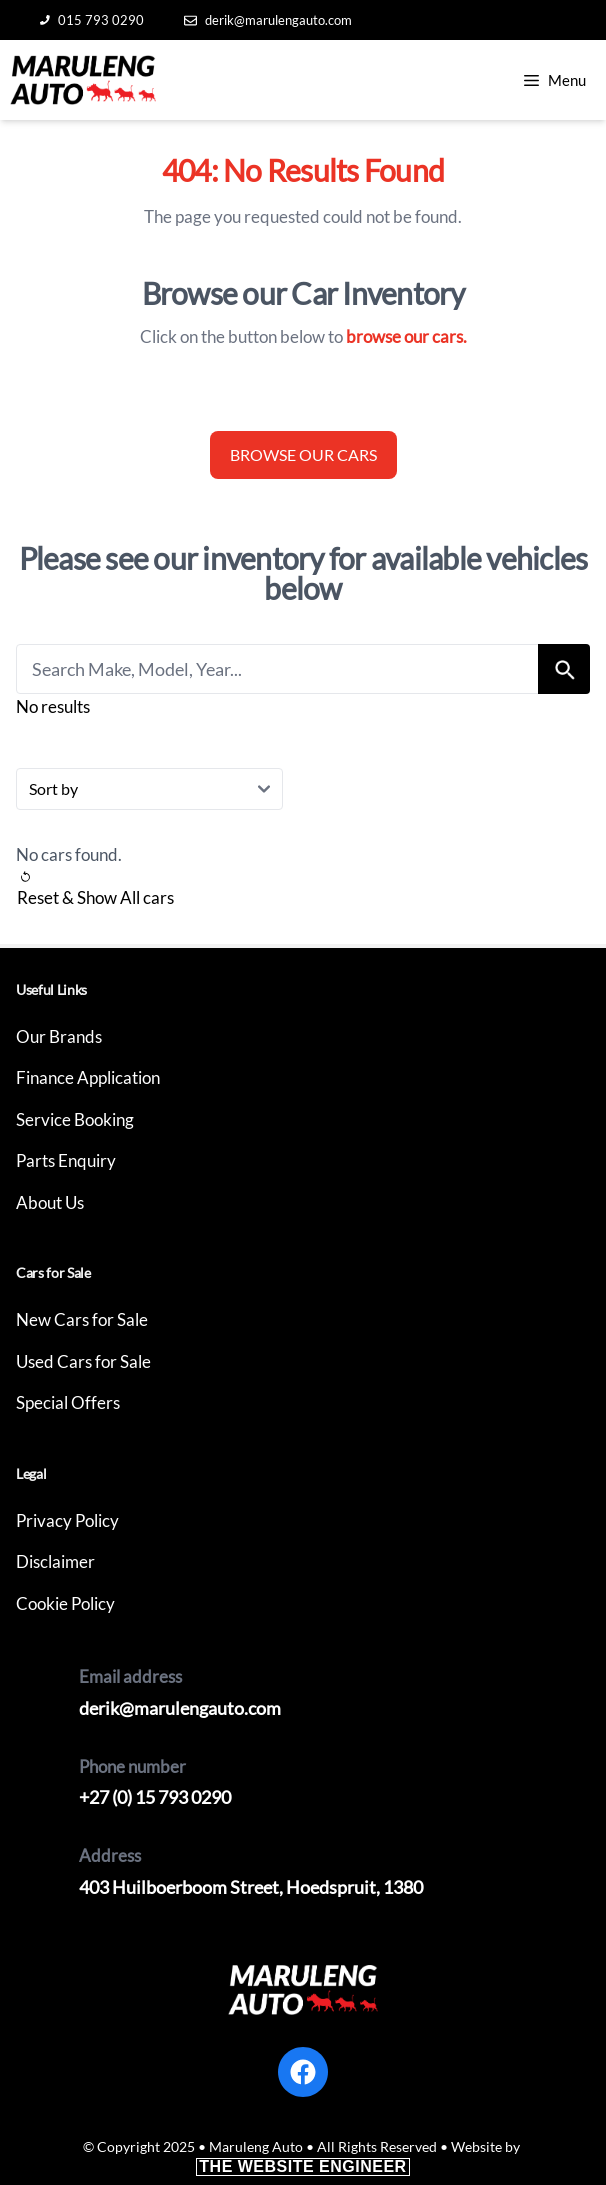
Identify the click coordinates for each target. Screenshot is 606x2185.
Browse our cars (303, 454)
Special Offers (68, 1402)
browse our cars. (406, 336)
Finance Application (88, 1077)
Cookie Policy (65, 1603)
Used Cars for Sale (83, 1361)
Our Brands (59, 1036)
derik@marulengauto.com (268, 20)
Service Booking (75, 1119)
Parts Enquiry (66, 1160)
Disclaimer (55, 1561)
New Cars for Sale (82, 1319)
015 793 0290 (92, 20)
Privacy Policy (67, 1520)
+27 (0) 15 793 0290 (155, 1797)
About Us (50, 1202)
